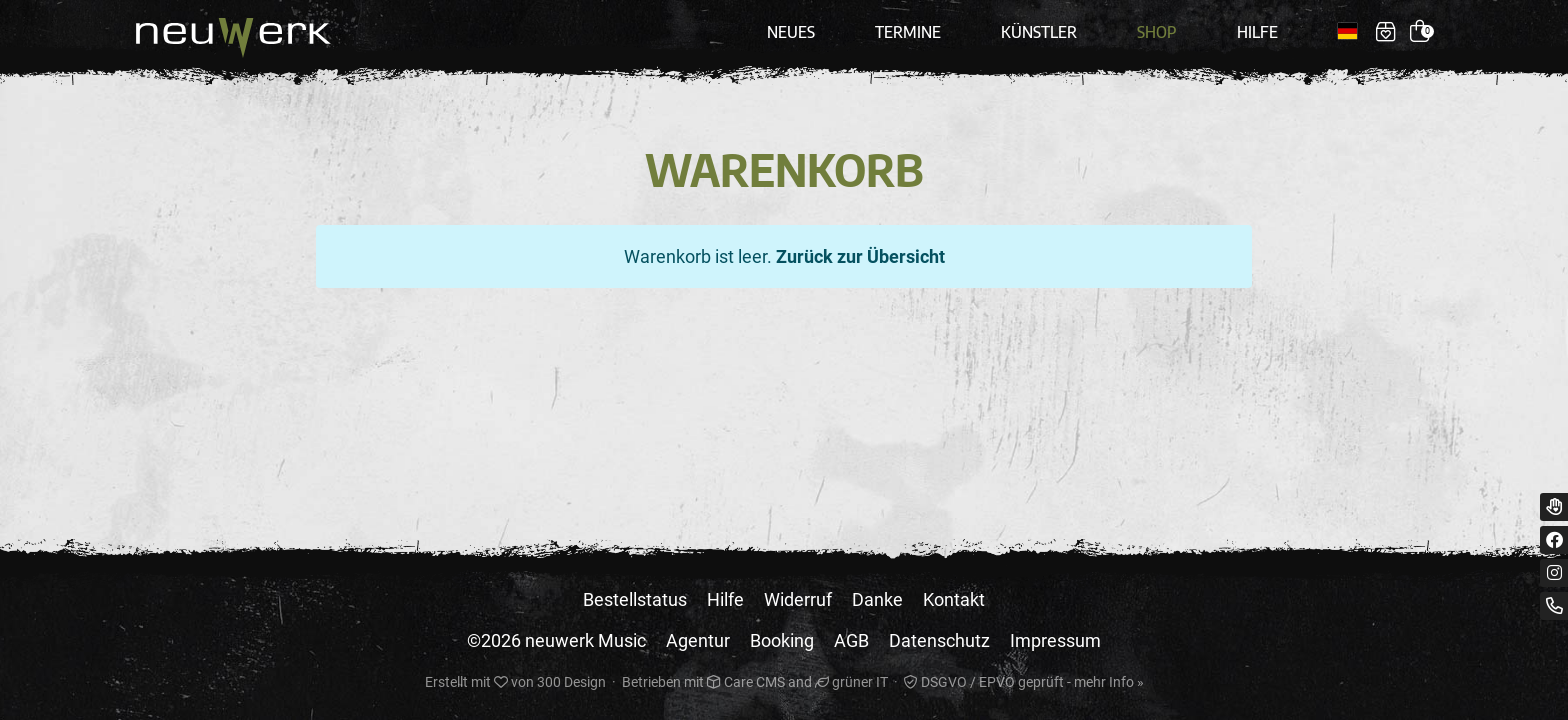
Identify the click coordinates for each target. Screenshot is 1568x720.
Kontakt (954, 599)
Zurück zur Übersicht (860, 256)
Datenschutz (939, 640)
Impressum (1055, 640)
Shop (1157, 32)
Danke (877, 599)
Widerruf (798, 599)
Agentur (698, 640)
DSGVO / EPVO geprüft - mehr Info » (1024, 682)
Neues (791, 32)
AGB (851, 640)
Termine (908, 32)
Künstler (1039, 32)
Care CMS (746, 682)
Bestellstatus (635, 599)
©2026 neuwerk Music (556, 640)
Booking (782, 640)
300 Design (571, 682)
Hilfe (1257, 32)
